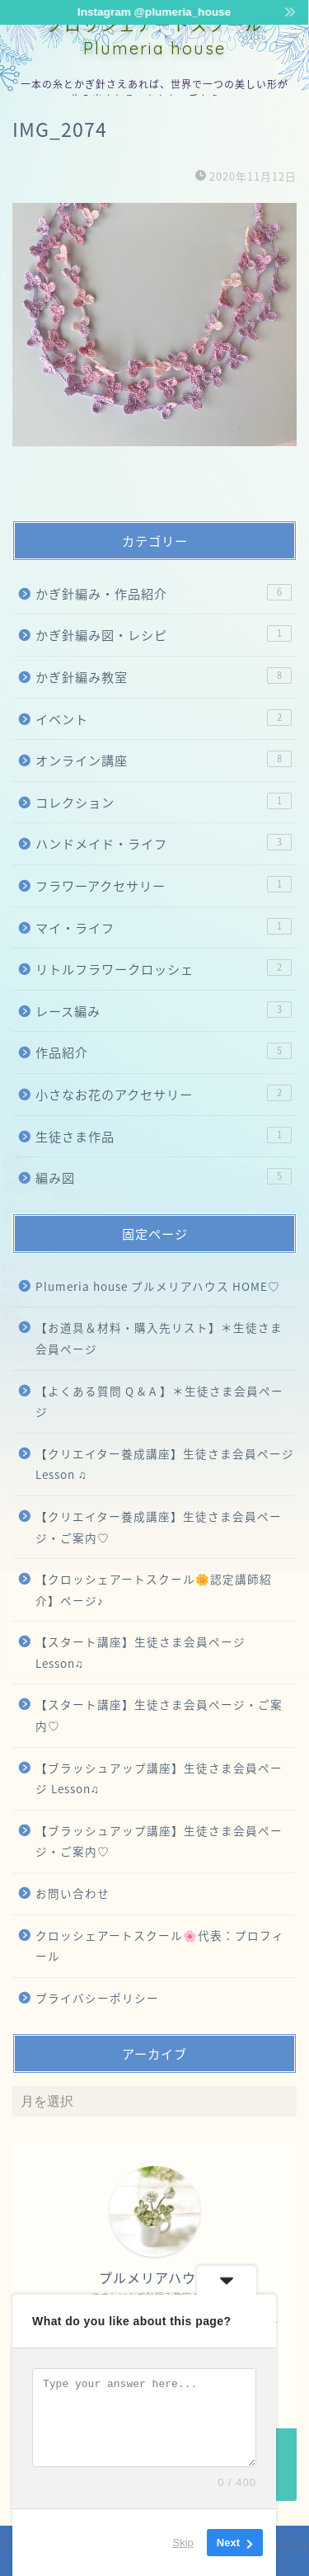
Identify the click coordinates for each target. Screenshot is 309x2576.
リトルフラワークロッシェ (163, 968)
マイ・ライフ (163, 927)
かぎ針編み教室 (163, 676)
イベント (163, 718)
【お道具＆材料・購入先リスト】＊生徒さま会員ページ (159, 1338)
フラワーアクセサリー (163, 885)
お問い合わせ (72, 1893)
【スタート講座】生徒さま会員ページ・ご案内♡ (159, 1715)
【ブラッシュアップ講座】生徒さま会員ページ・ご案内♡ (159, 1841)
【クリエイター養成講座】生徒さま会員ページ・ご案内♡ (158, 1527)
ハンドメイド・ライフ (163, 843)
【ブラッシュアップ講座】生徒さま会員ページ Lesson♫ (159, 1778)
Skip (183, 2542)
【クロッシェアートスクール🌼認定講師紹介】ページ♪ (153, 1589)
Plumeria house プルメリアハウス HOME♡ (157, 1286)
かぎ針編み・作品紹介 (163, 593)
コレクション (163, 802)
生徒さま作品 (163, 1136)
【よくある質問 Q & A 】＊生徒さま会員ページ (159, 1401)
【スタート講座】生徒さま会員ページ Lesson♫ (140, 1652)
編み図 (163, 1177)
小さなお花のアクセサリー (163, 1094)
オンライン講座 (163, 760)
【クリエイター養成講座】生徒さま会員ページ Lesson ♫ (164, 1464)
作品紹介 (163, 1052)
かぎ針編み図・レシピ (163, 634)
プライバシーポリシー (97, 1998)
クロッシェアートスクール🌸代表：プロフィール (159, 1946)
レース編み (163, 1010)
